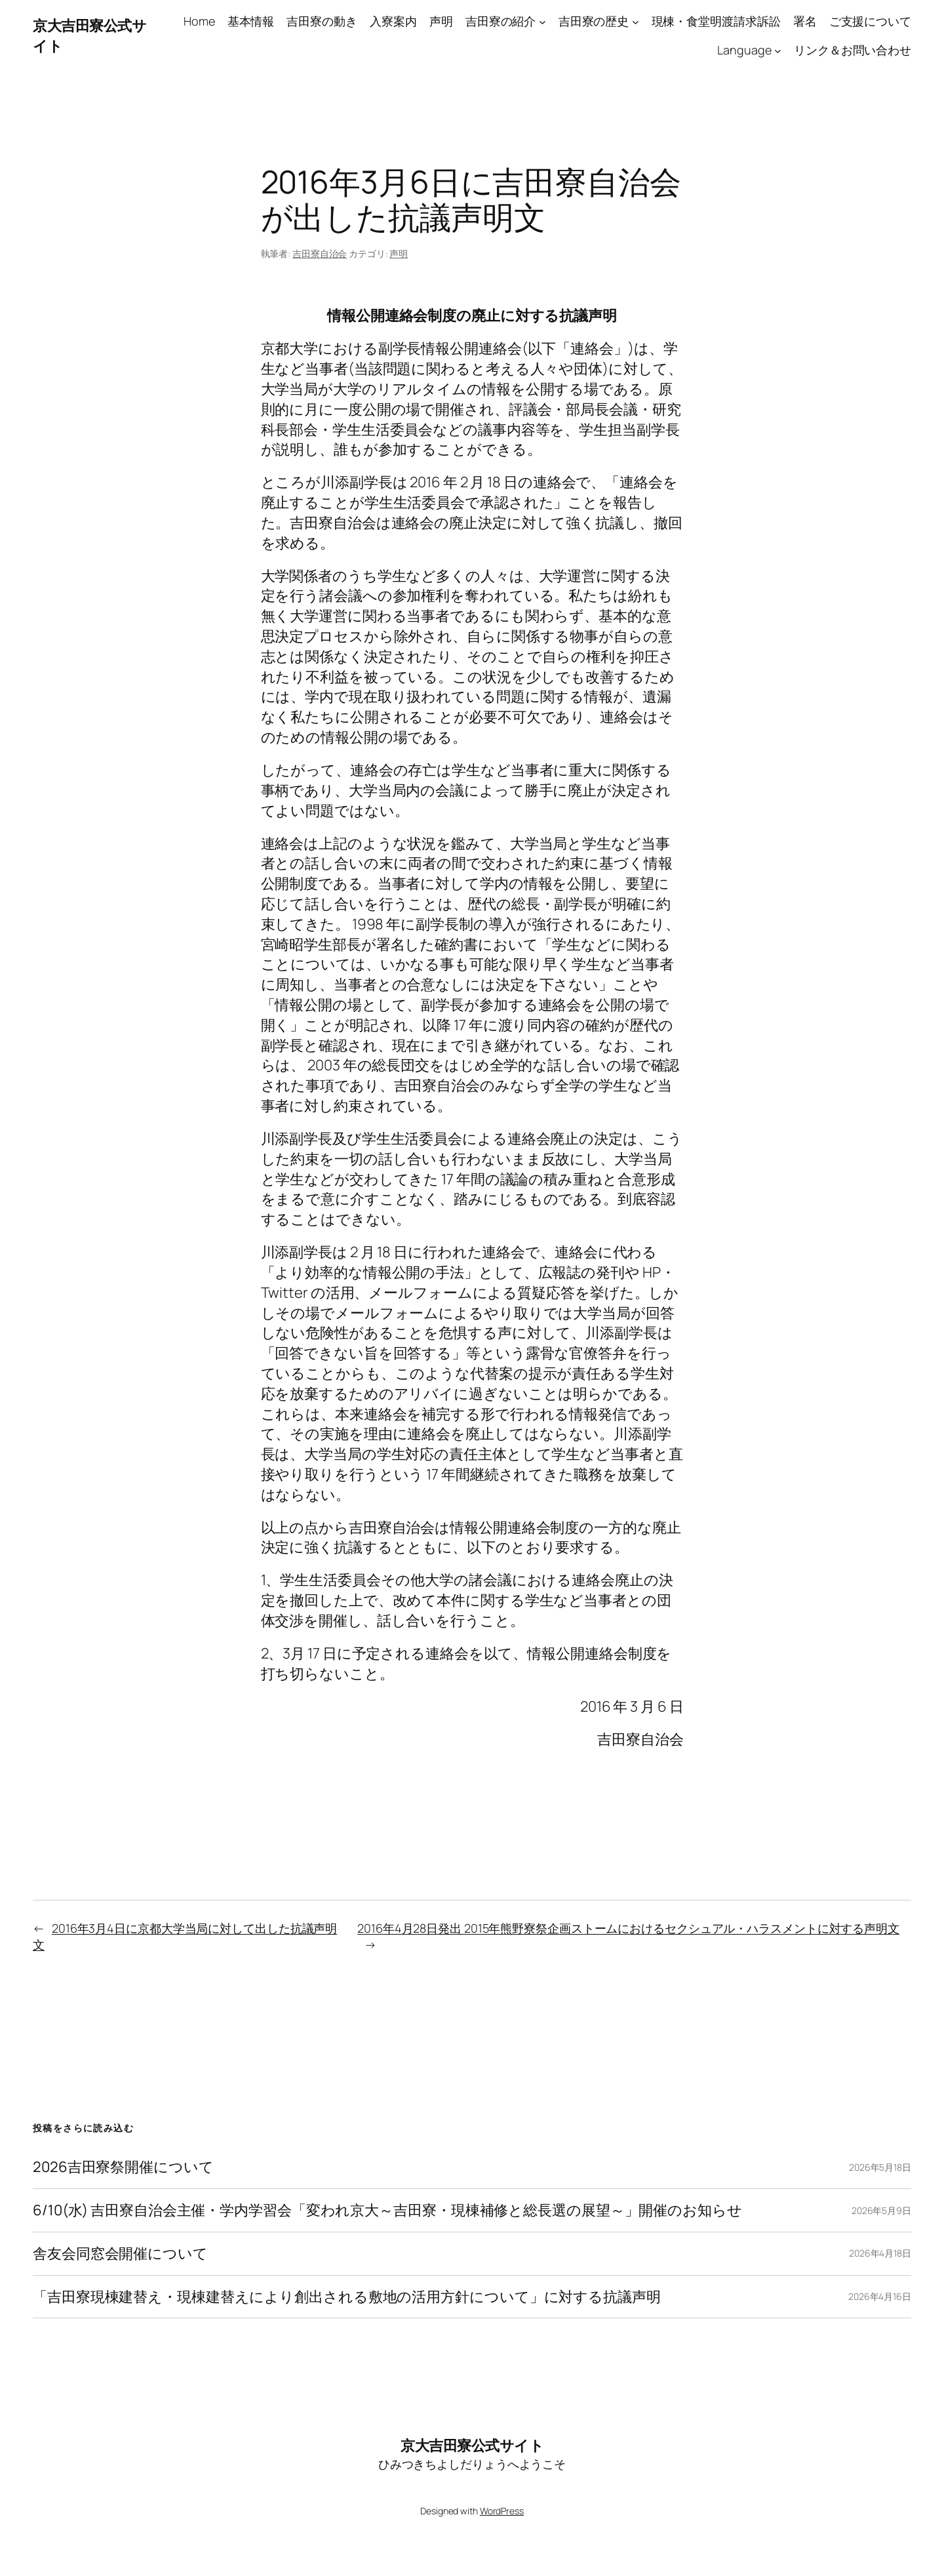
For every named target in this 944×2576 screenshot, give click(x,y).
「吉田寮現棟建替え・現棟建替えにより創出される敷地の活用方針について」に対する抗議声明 (347, 2297)
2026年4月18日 (880, 2253)
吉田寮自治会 (319, 253)
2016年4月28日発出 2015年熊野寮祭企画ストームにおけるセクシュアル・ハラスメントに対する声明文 (628, 1928)
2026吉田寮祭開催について (123, 2167)
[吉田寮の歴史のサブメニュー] (635, 21)
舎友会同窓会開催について (120, 2253)
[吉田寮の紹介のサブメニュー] (542, 21)
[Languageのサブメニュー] (777, 50)
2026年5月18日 (880, 2167)
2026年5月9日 (881, 2210)
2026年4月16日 (879, 2296)
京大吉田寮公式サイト (472, 2445)
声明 (398, 253)
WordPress (502, 2511)
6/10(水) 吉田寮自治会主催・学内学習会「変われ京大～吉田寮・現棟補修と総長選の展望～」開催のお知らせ (387, 2210)
